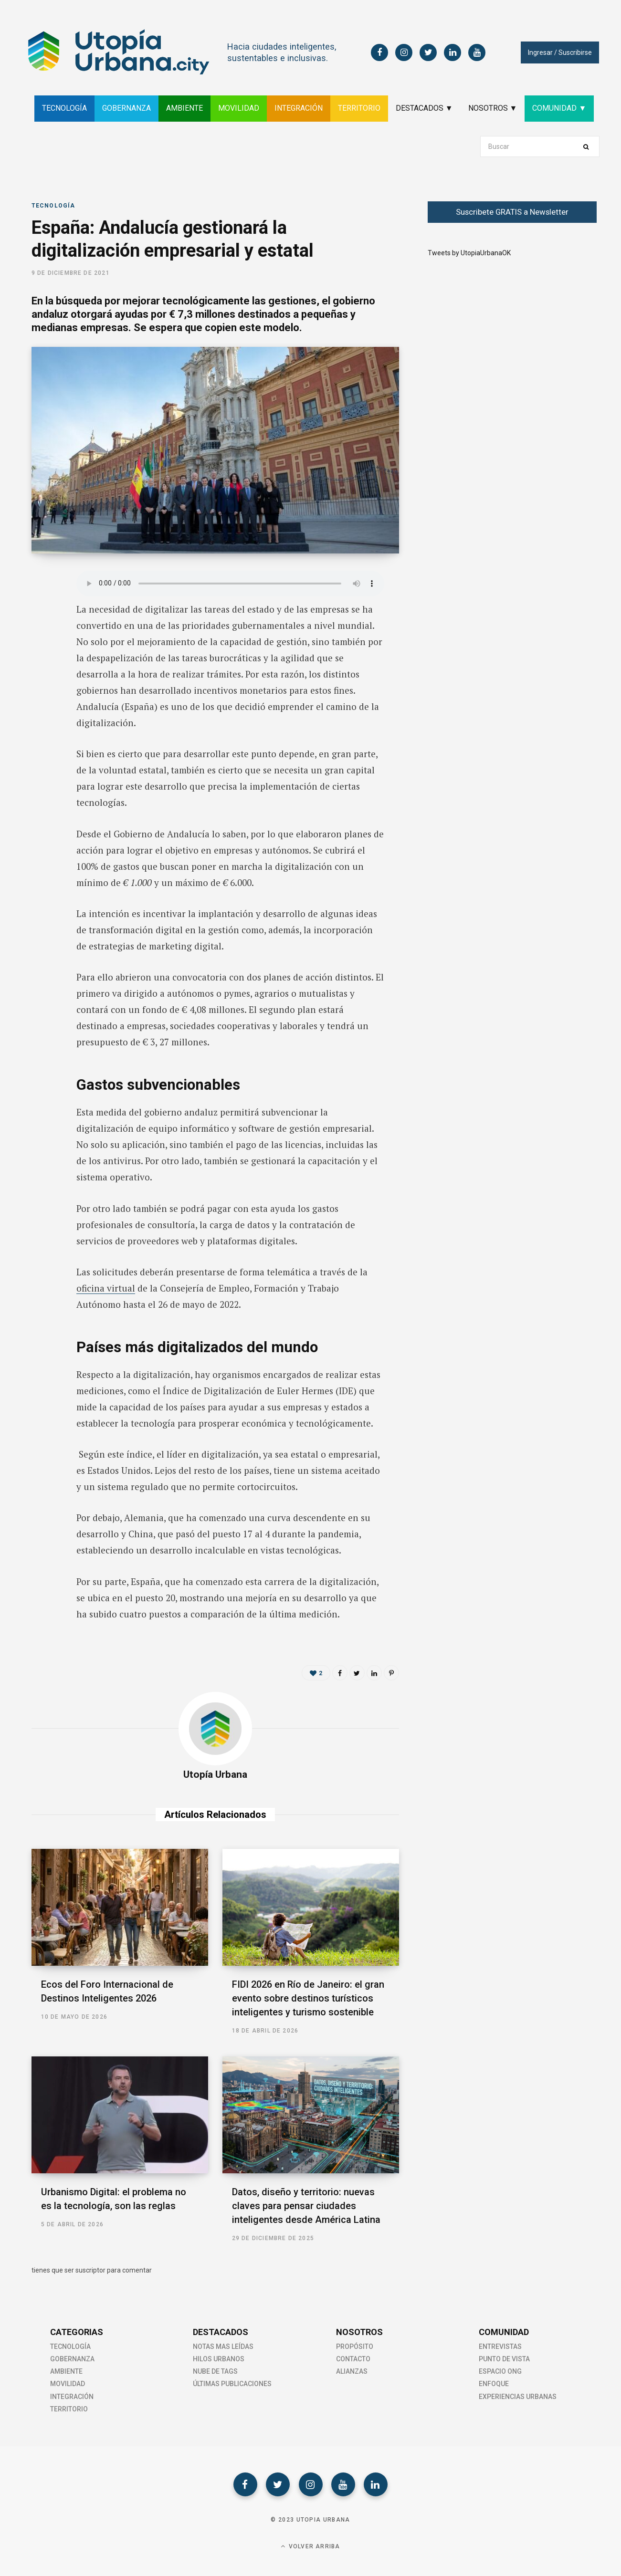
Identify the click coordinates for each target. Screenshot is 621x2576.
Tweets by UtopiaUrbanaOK (469, 253)
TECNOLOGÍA (64, 108)
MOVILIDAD (238, 108)
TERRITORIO (359, 108)
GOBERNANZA (126, 108)
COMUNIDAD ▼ (559, 108)
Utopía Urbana (215, 1774)
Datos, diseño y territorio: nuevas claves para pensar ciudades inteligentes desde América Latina (306, 2205)
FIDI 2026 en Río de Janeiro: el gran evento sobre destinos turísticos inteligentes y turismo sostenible (308, 1998)
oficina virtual (105, 1288)
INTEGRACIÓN (298, 108)
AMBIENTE (184, 108)
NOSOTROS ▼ (492, 108)
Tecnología (53, 205)
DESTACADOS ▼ (424, 108)
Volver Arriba (310, 2546)
